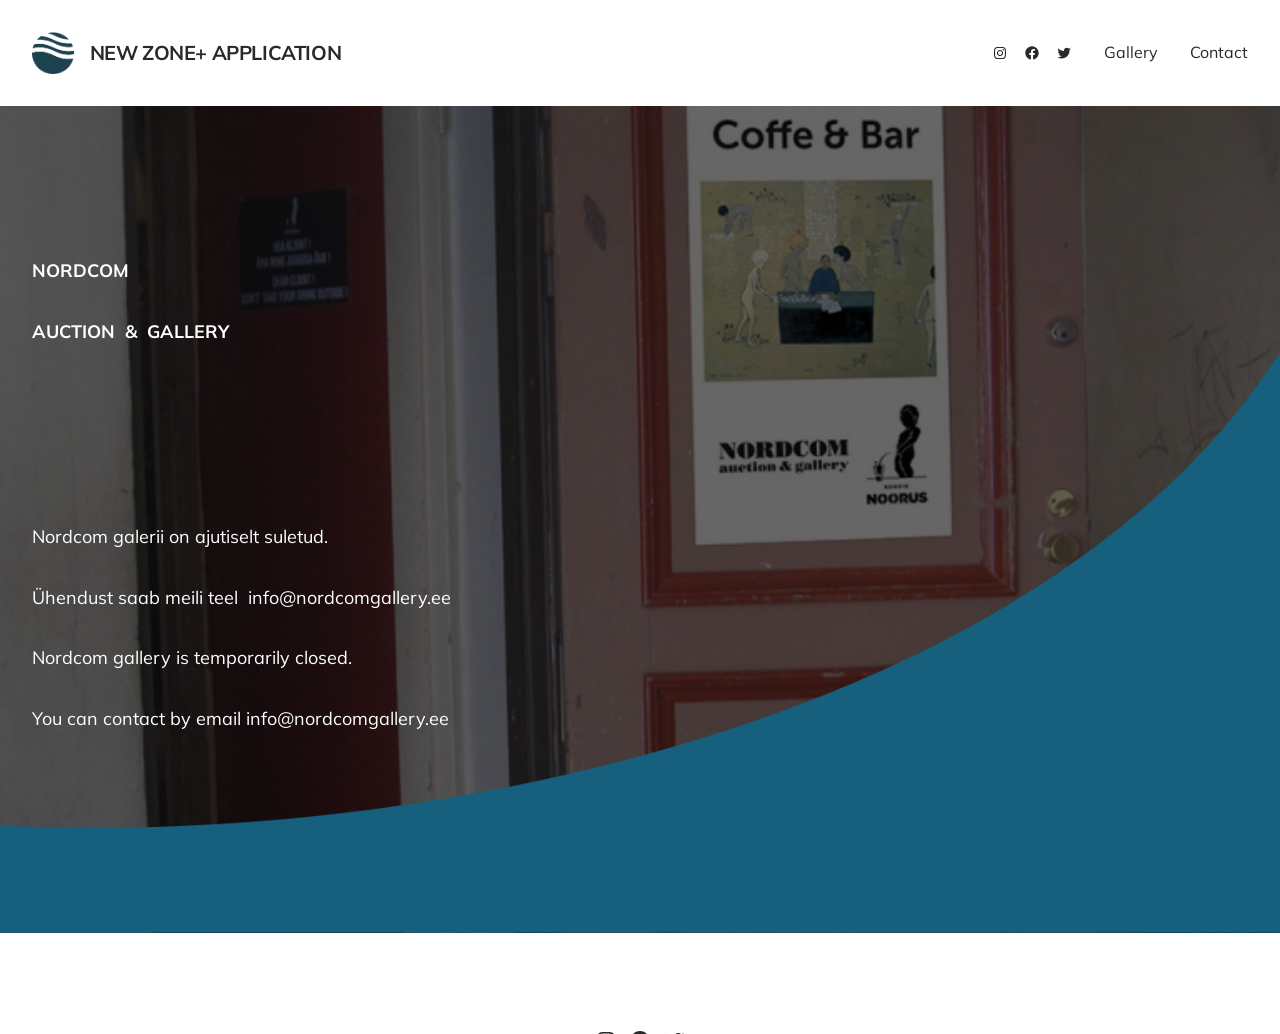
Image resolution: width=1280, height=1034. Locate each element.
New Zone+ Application (216, 52)
